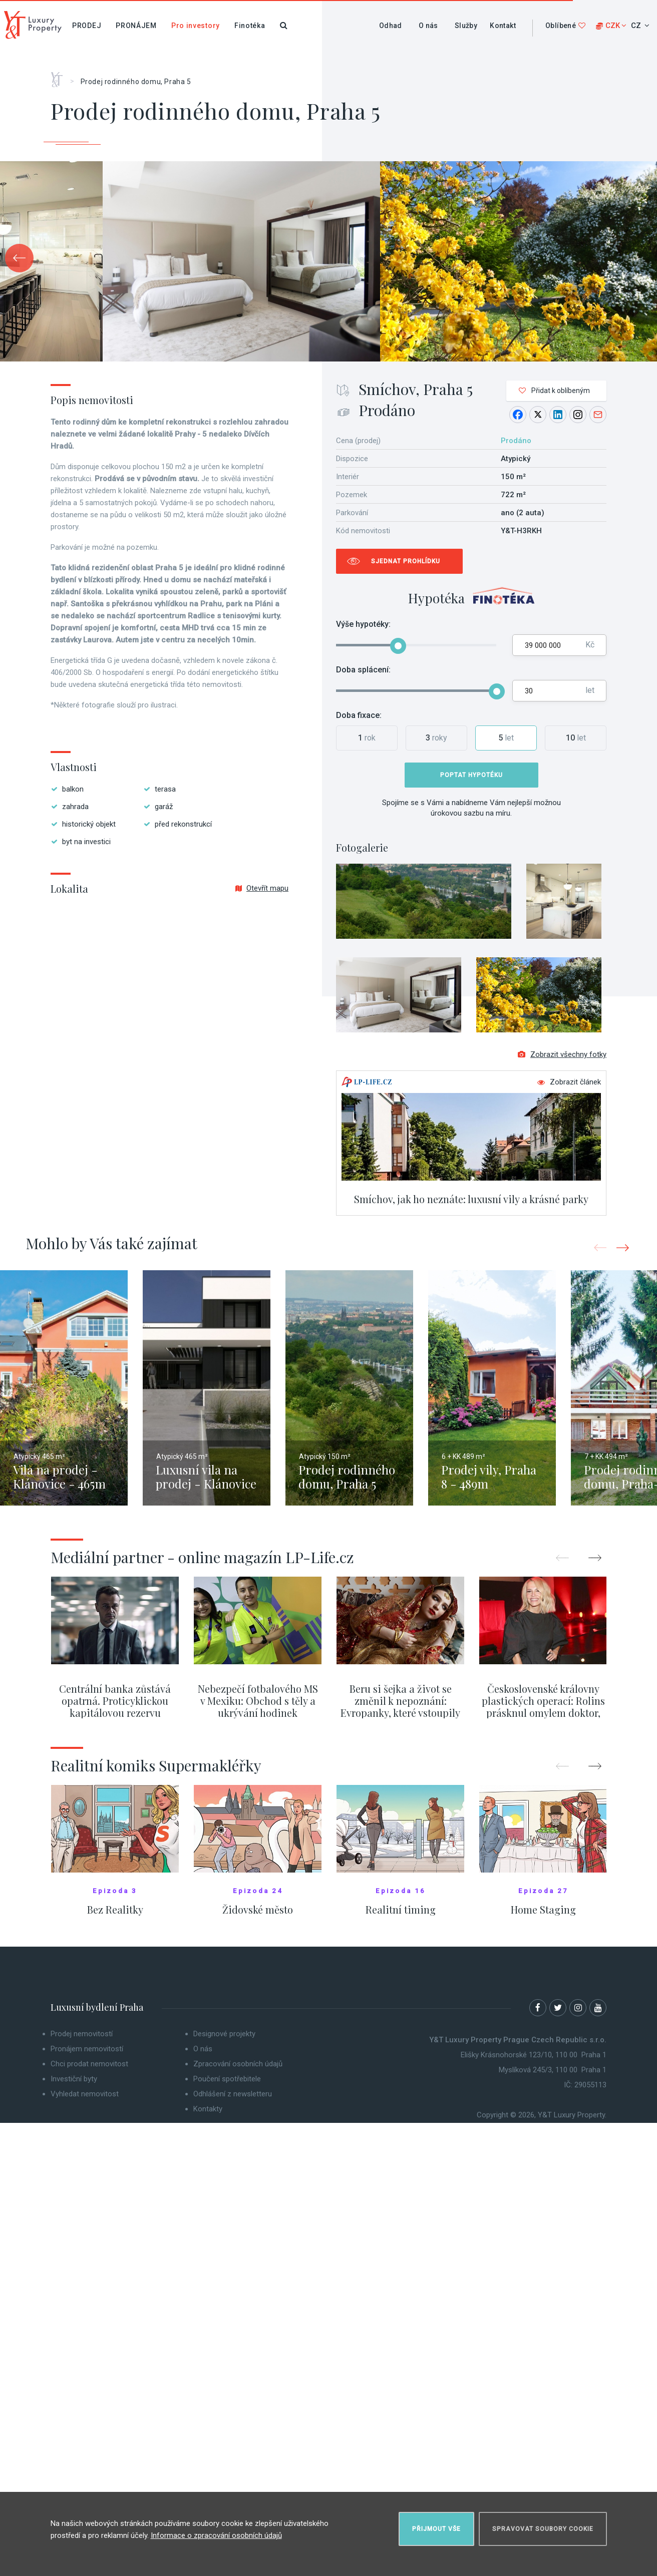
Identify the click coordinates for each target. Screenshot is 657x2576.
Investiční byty (74, 2078)
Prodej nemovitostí (82, 2033)
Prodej (86, 26)
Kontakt (503, 26)
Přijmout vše (436, 2528)
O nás (428, 26)
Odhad (390, 26)
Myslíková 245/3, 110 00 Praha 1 (552, 2069)
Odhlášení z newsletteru (232, 2093)
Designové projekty (224, 2033)
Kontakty (207, 2108)
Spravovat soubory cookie (542, 2528)
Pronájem (136, 26)
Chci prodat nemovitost (89, 2063)
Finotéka (249, 26)
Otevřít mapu (261, 888)
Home (60, 76)
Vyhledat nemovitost (85, 2093)
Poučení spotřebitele (227, 2078)
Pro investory (195, 26)
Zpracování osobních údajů (237, 2063)
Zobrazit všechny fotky (562, 1054)
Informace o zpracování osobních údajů (216, 2535)
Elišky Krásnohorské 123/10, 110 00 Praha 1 (533, 2054)
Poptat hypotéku (471, 775)
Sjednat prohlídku (405, 561)
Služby (466, 26)
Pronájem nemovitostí (87, 2048)
